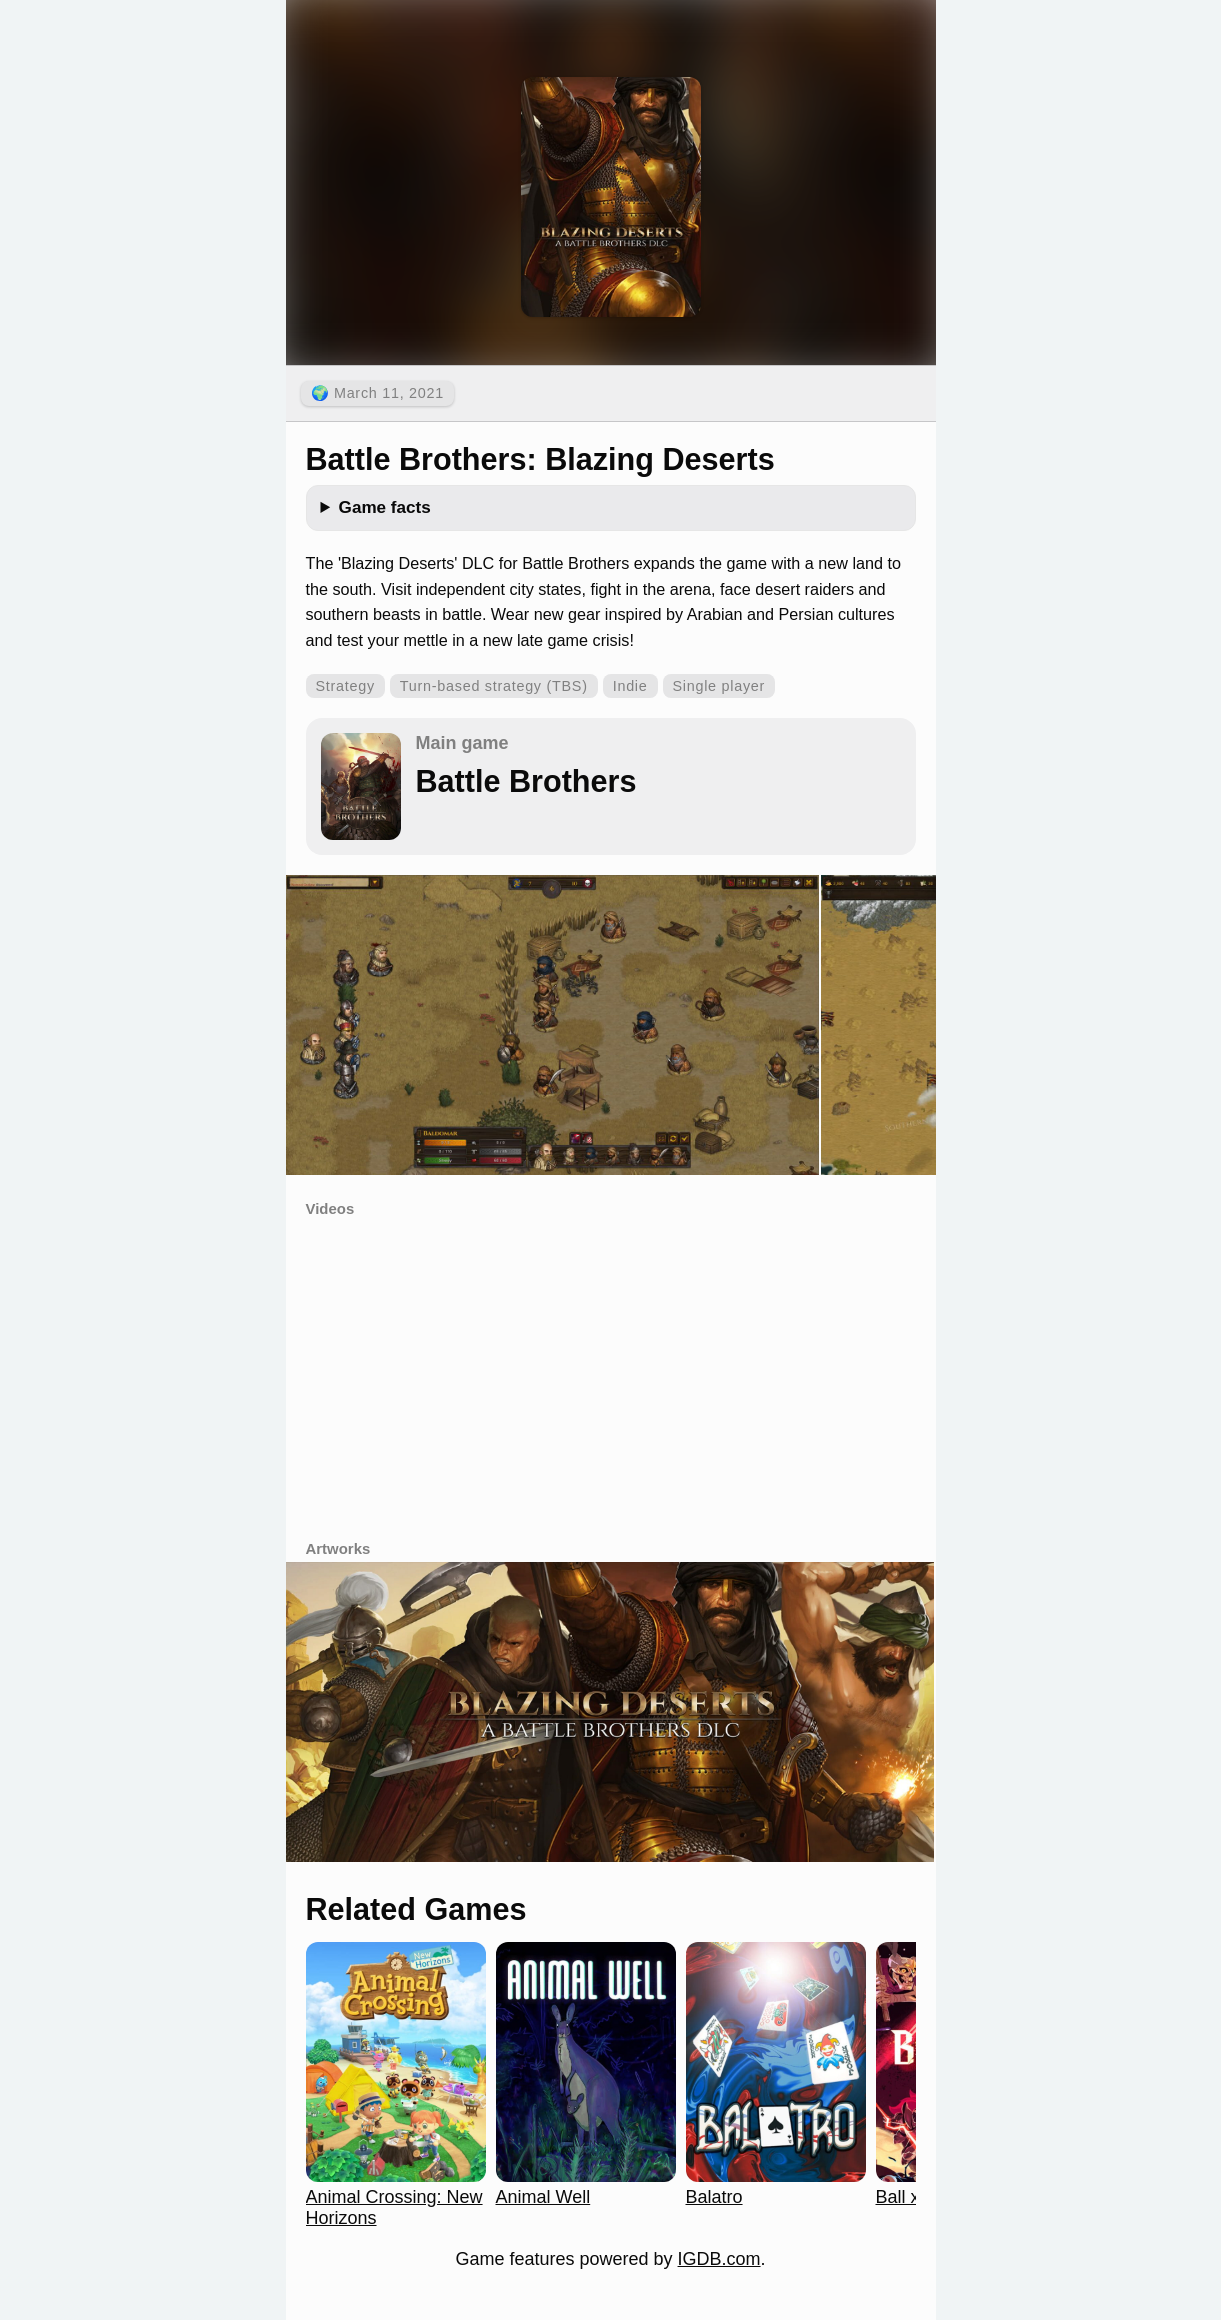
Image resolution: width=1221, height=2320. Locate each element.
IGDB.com (719, 2259)
